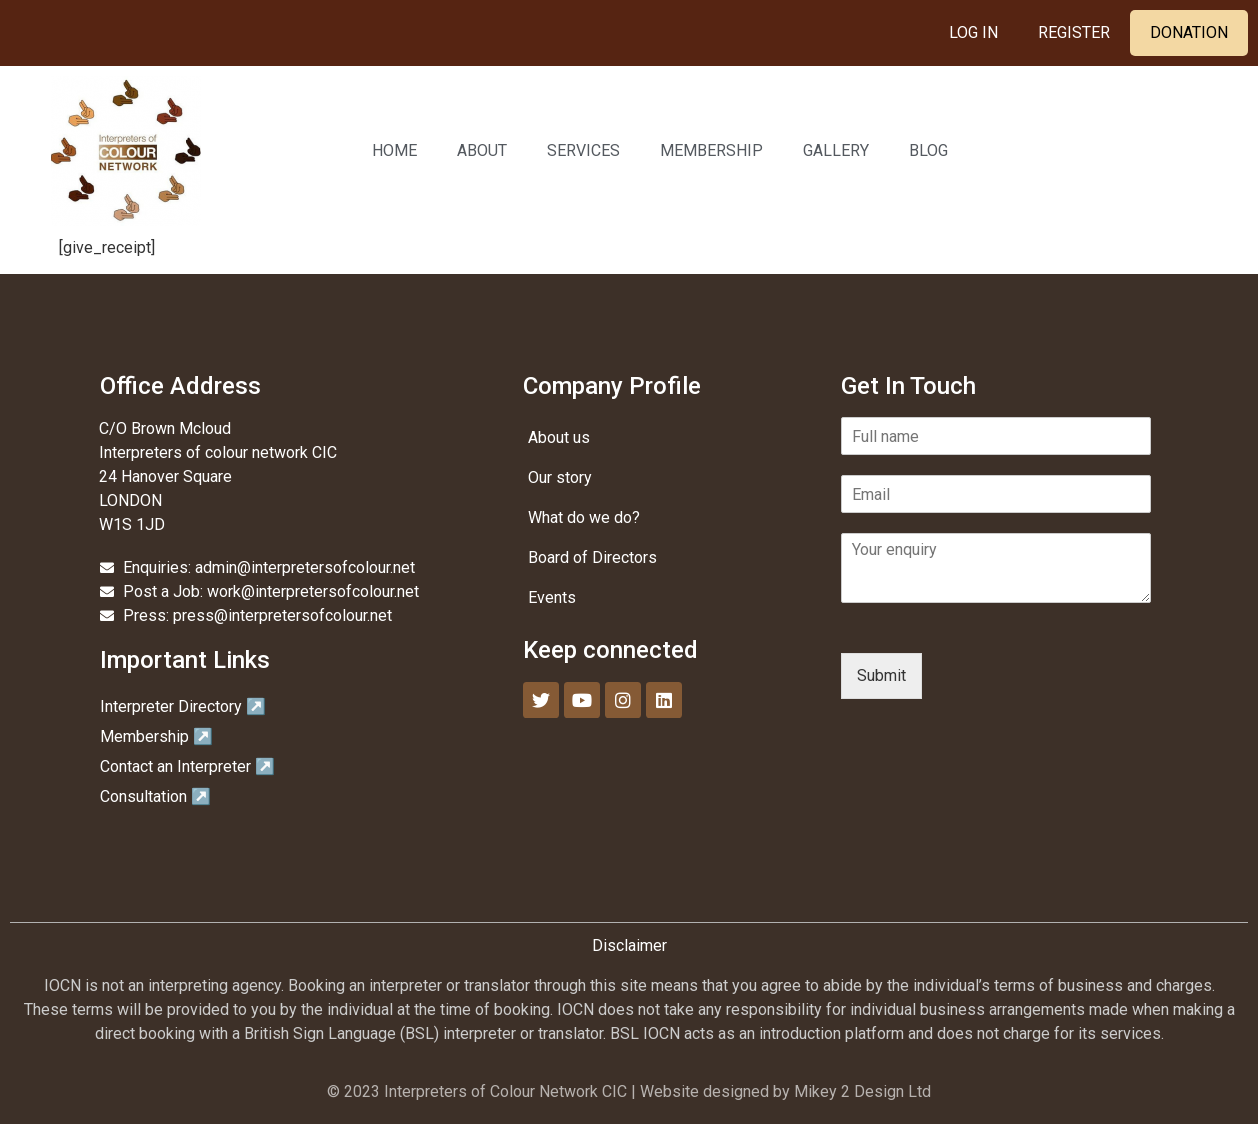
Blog (928, 150)
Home (394, 150)
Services (583, 150)
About (482, 150)
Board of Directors (592, 557)
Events (552, 597)
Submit (881, 675)
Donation (1189, 32)
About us (559, 437)
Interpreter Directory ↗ (183, 706)
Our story (560, 477)
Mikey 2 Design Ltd (862, 1091)
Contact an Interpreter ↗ (187, 766)
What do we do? (584, 517)
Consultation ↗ (155, 796)
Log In (973, 32)
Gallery (836, 150)
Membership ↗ (156, 736)
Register (1074, 32)
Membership (711, 150)
